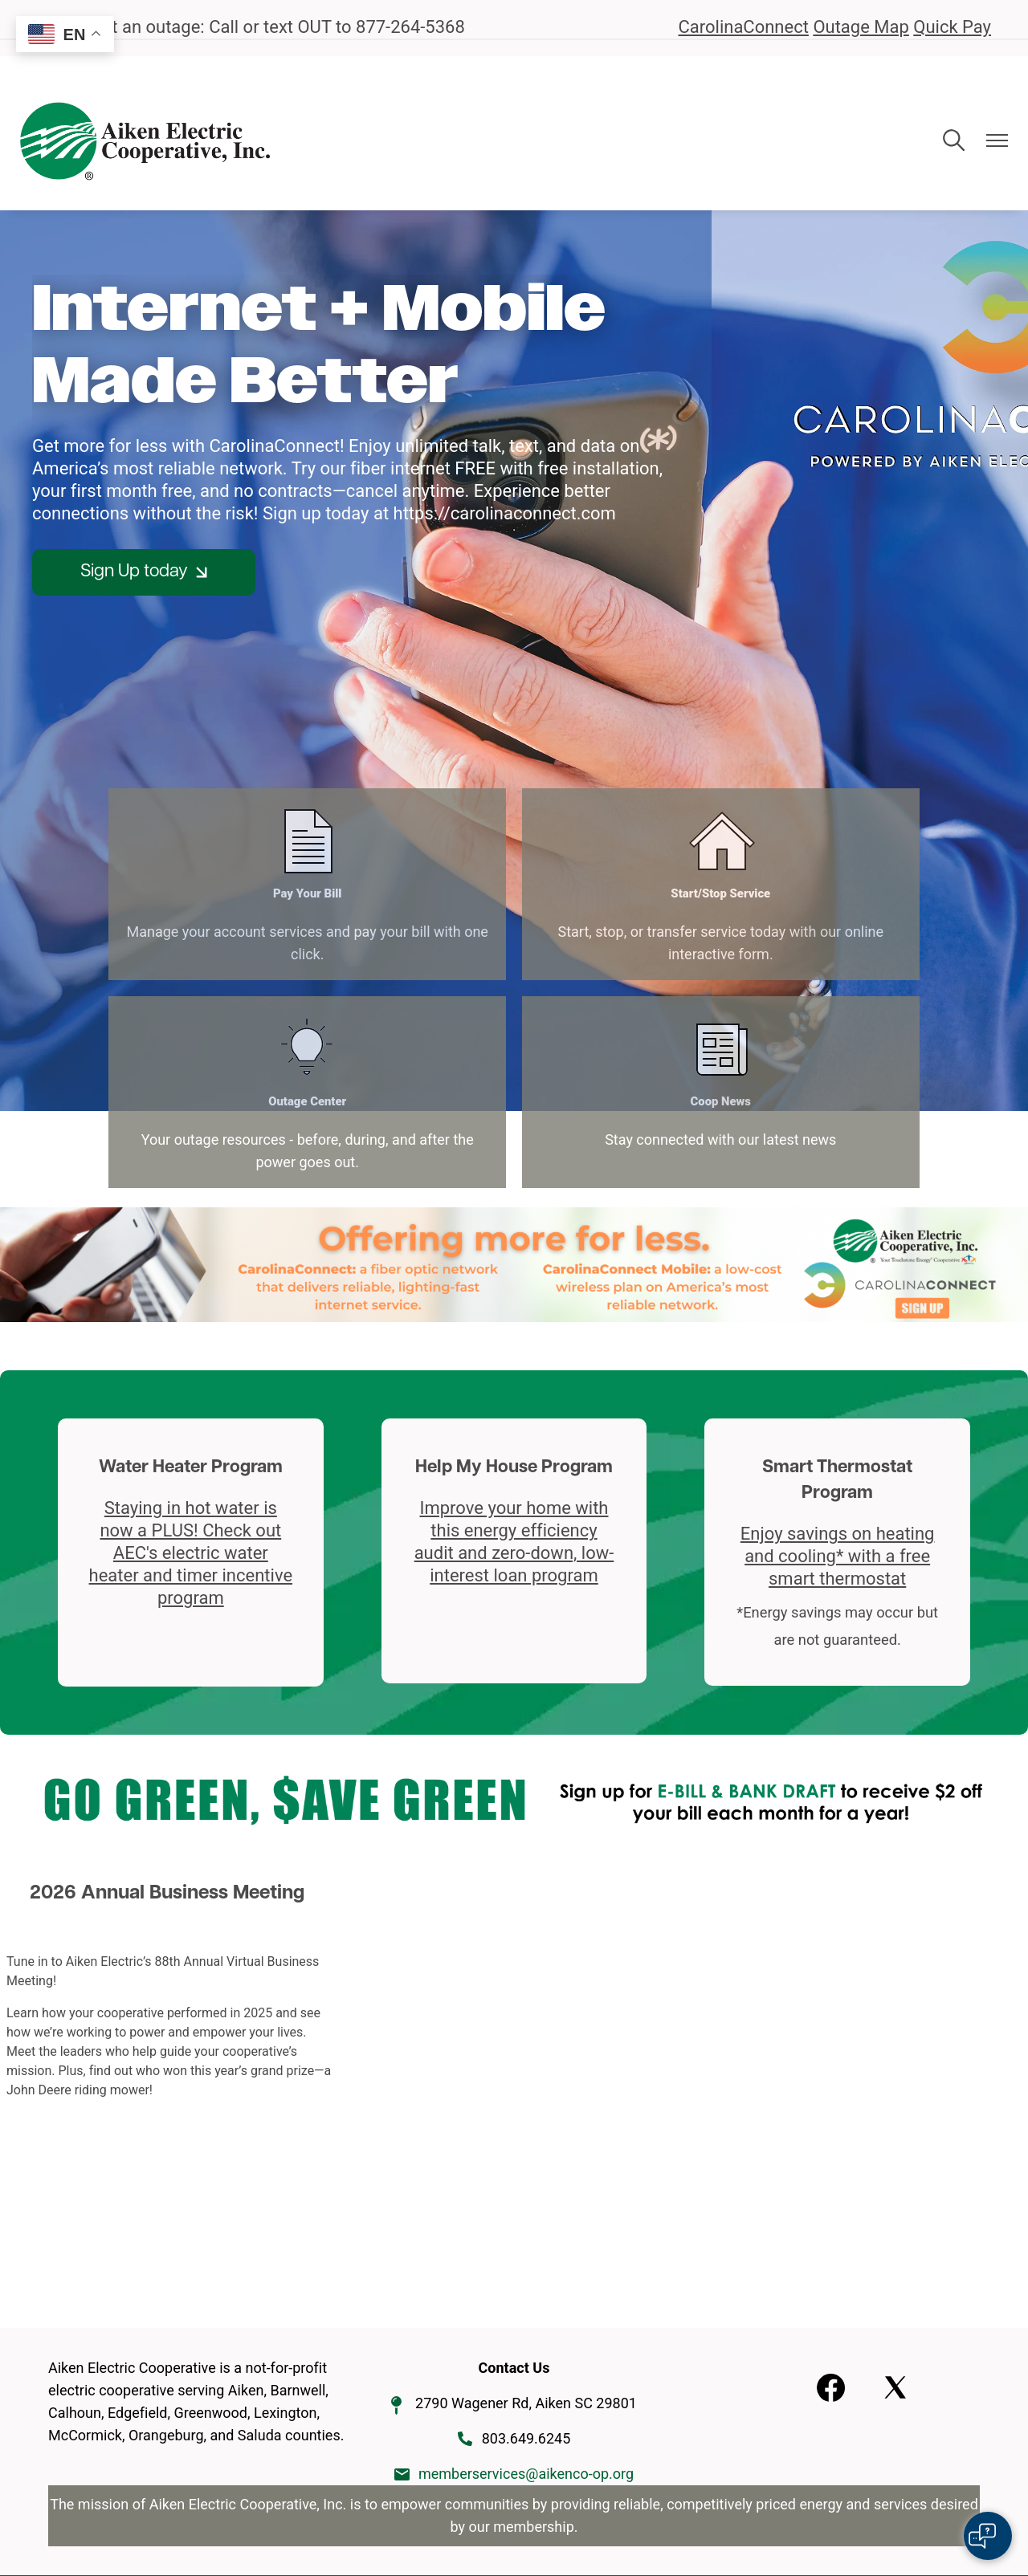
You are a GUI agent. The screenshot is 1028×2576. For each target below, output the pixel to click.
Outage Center (629, 868)
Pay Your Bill (168, 868)
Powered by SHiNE (638, 2499)
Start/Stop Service (399, 868)
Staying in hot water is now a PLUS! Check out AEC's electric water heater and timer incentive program (190, 1400)
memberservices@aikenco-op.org (526, 2321)
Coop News (859, 868)
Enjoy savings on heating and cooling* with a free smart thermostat (837, 1403)
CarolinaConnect (743, 27)
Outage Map (860, 27)
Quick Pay (952, 27)
